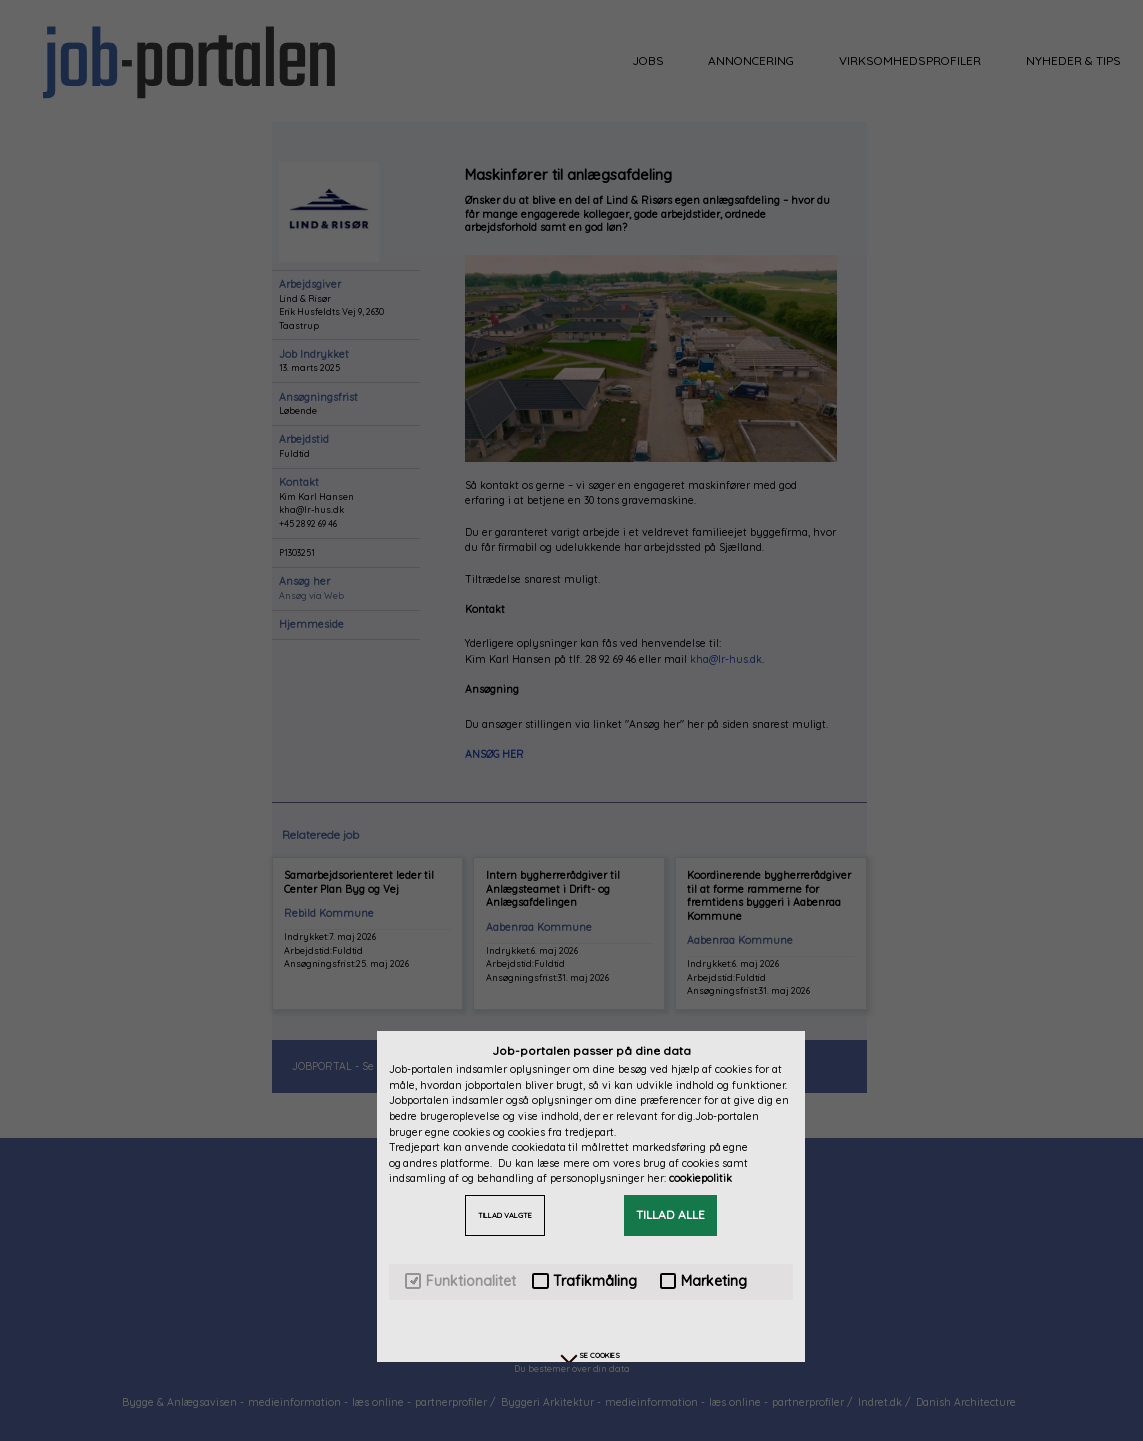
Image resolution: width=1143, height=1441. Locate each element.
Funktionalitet (460, 1282)
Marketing (703, 1282)
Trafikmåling (584, 1282)
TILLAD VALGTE (505, 1215)
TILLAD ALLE (670, 1214)
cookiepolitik (700, 1178)
